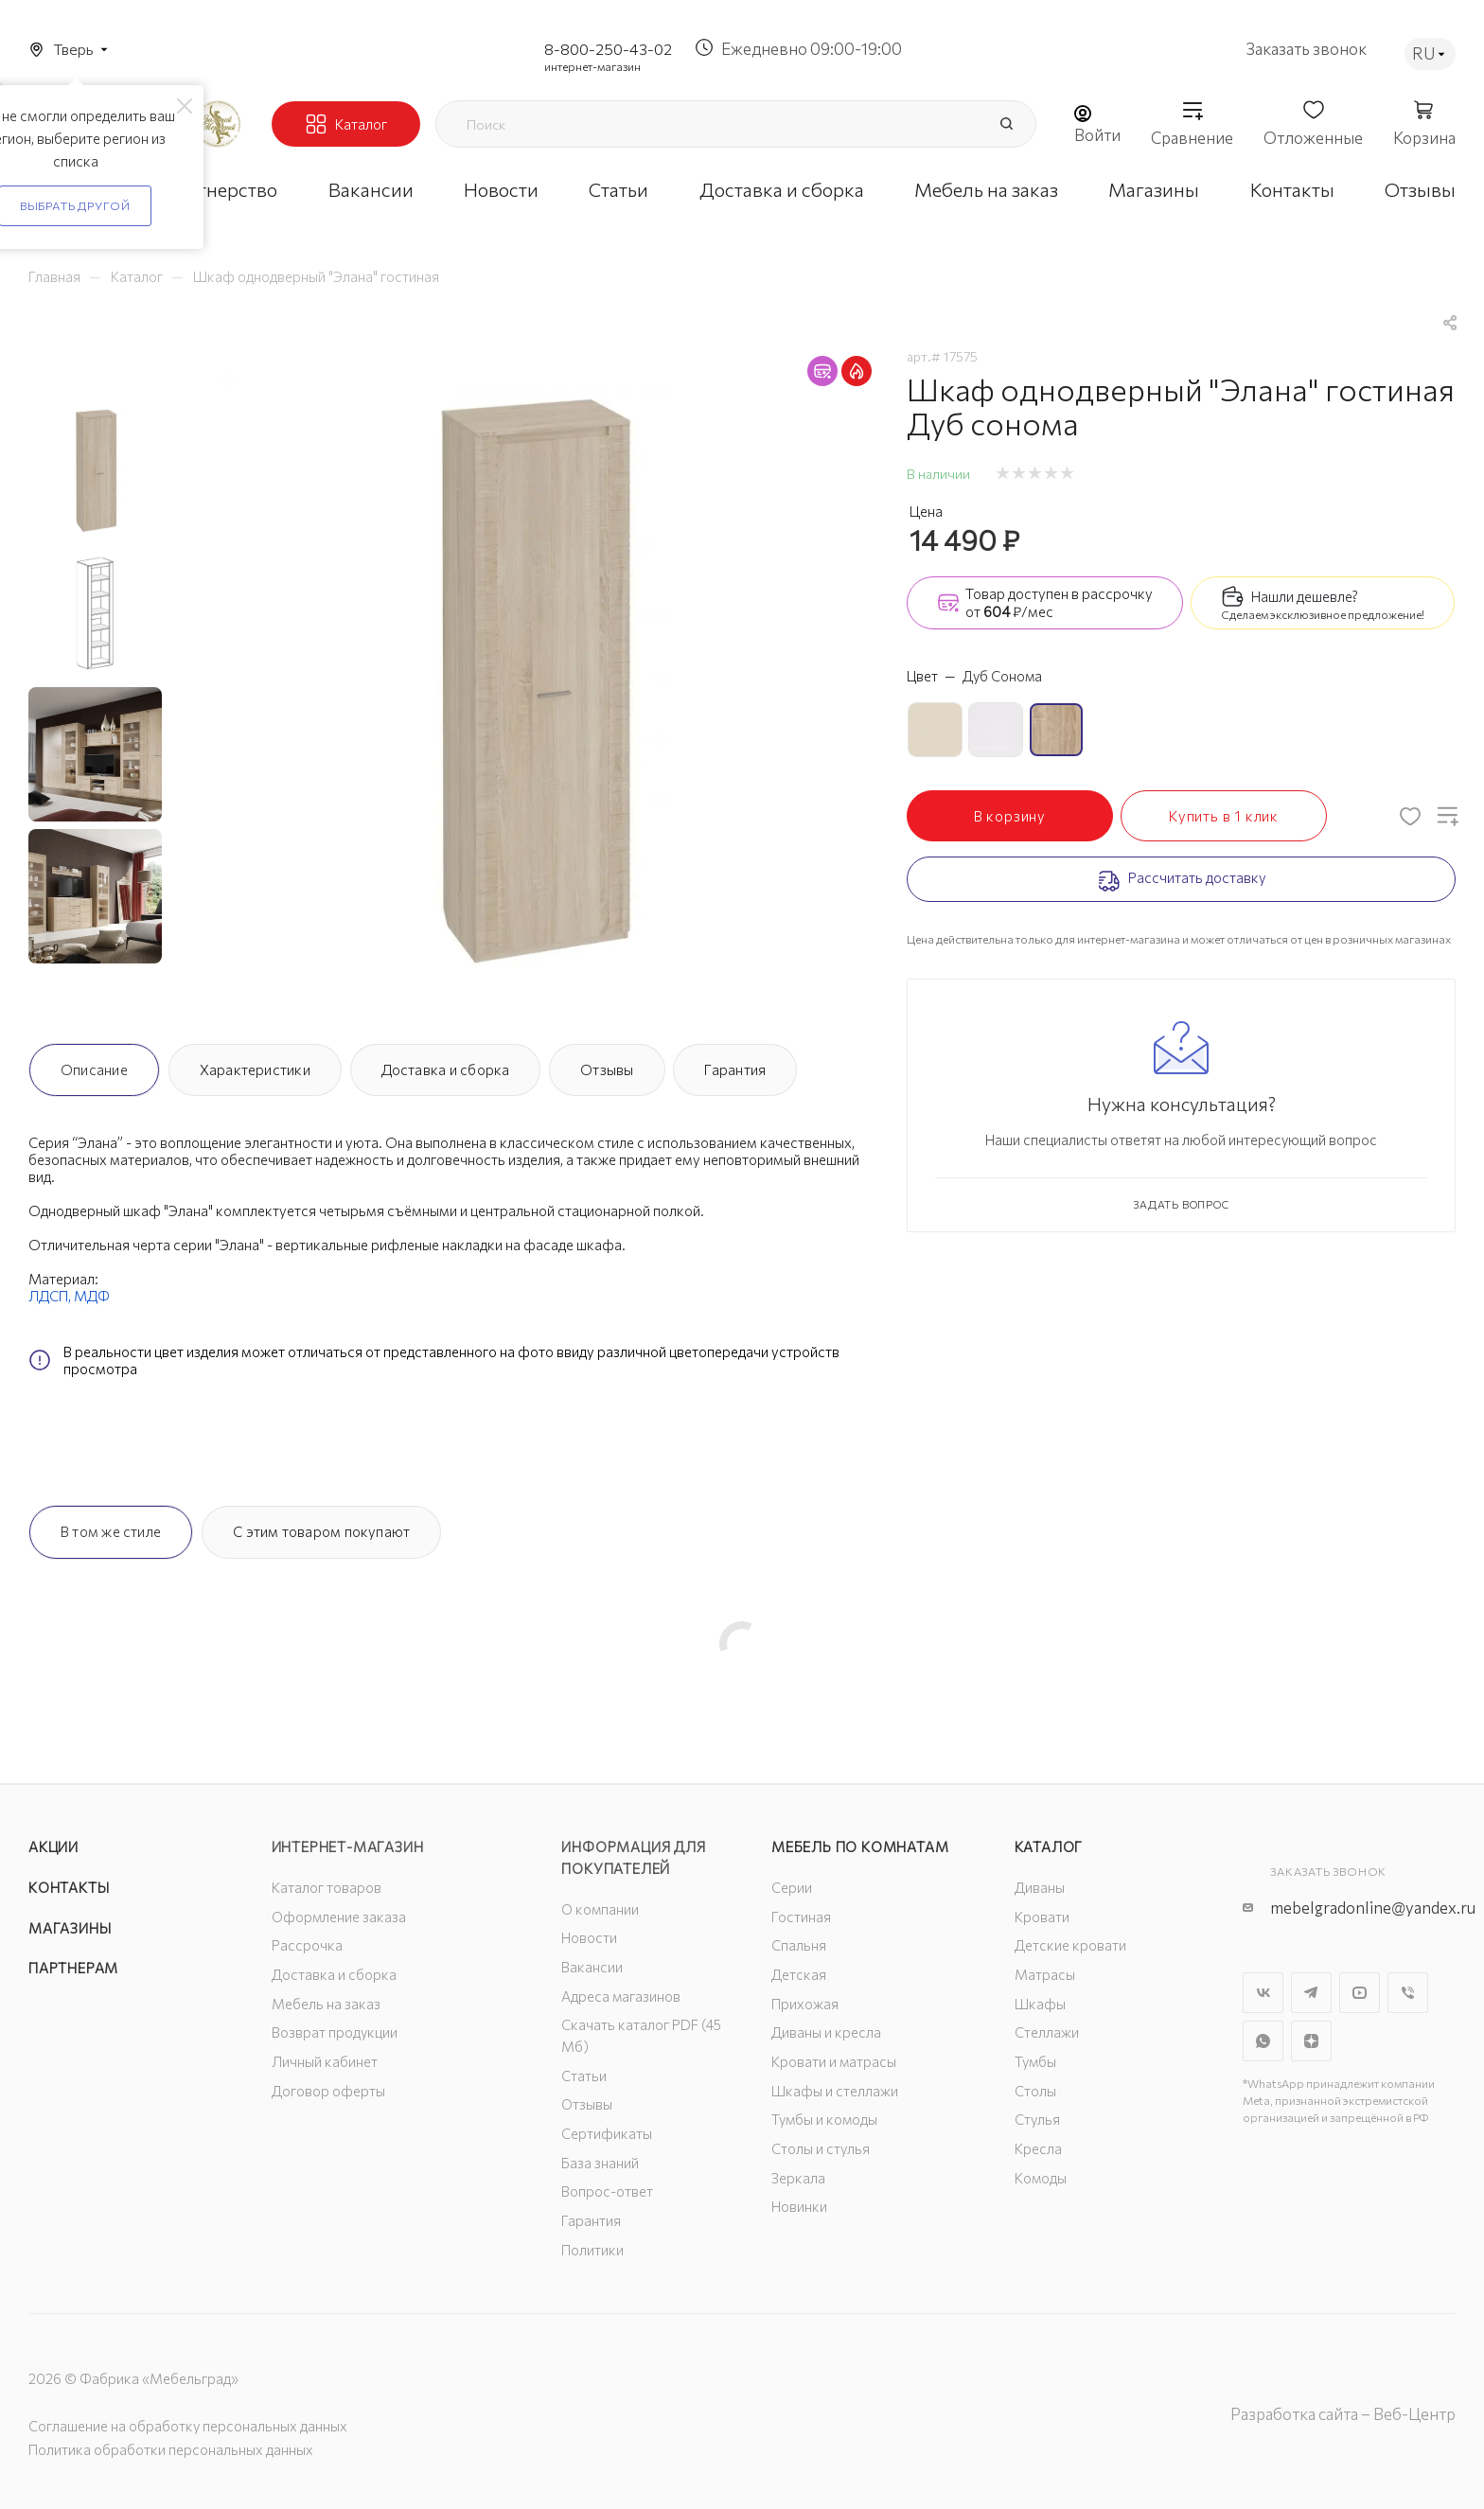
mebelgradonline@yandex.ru (1372, 1907)
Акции (53, 1846)
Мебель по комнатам (859, 1846)
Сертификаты (606, 2133)
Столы (1035, 2090)
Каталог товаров (326, 1887)
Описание (94, 1069)
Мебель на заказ (326, 2003)
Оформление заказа (339, 1916)
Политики (592, 2249)
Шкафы (1040, 2003)
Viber (1407, 1992)
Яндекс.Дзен (1311, 2041)
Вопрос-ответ (607, 2191)
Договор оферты (328, 2090)
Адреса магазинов (620, 1996)
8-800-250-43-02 (608, 49)
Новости (589, 1937)
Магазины (69, 1927)
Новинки (799, 2206)
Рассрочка (307, 1944)
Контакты (68, 1887)
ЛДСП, (51, 1295)
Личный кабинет (325, 2061)
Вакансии (592, 1966)
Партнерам (73, 1967)
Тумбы (1035, 2061)
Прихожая (805, 2003)
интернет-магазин (592, 66)
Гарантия (735, 1069)
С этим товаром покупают (321, 1531)
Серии (791, 1887)
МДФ (92, 1295)
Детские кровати (1070, 1944)
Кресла (1038, 2148)
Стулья (1037, 2119)
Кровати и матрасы (833, 2061)
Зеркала (798, 2177)
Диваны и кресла (826, 2032)
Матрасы (1045, 1974)
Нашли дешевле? (1304, 596)
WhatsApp (1263, 2041)
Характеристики (255, 1069)
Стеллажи (1047, 2032)
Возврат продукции (335, 2032)
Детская (798, 1974)
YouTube (1359, 1992)
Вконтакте (1263, 1992)
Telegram (1311, 1992)
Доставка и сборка (445, 1069)
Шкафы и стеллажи (834, 2090)
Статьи (584, 2075)
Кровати (1042, 1916)
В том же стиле (111, 1531)
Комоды (1041, 2177)
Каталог (1049, 1846)
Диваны (1040, 1887)
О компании (600, 1908)
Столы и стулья (820, 2148)
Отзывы (606, 1069)
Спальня (798, 1944)
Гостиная (801, 1916)
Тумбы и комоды (824, 2119)
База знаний (600, 2162)
